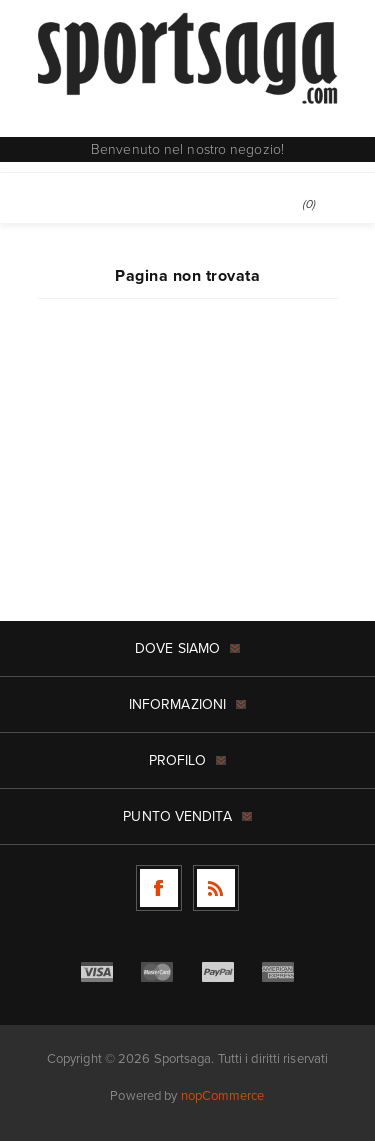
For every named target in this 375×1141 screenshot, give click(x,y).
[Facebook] (159, 888)
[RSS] (216, 888)
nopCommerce (223, 1095)
